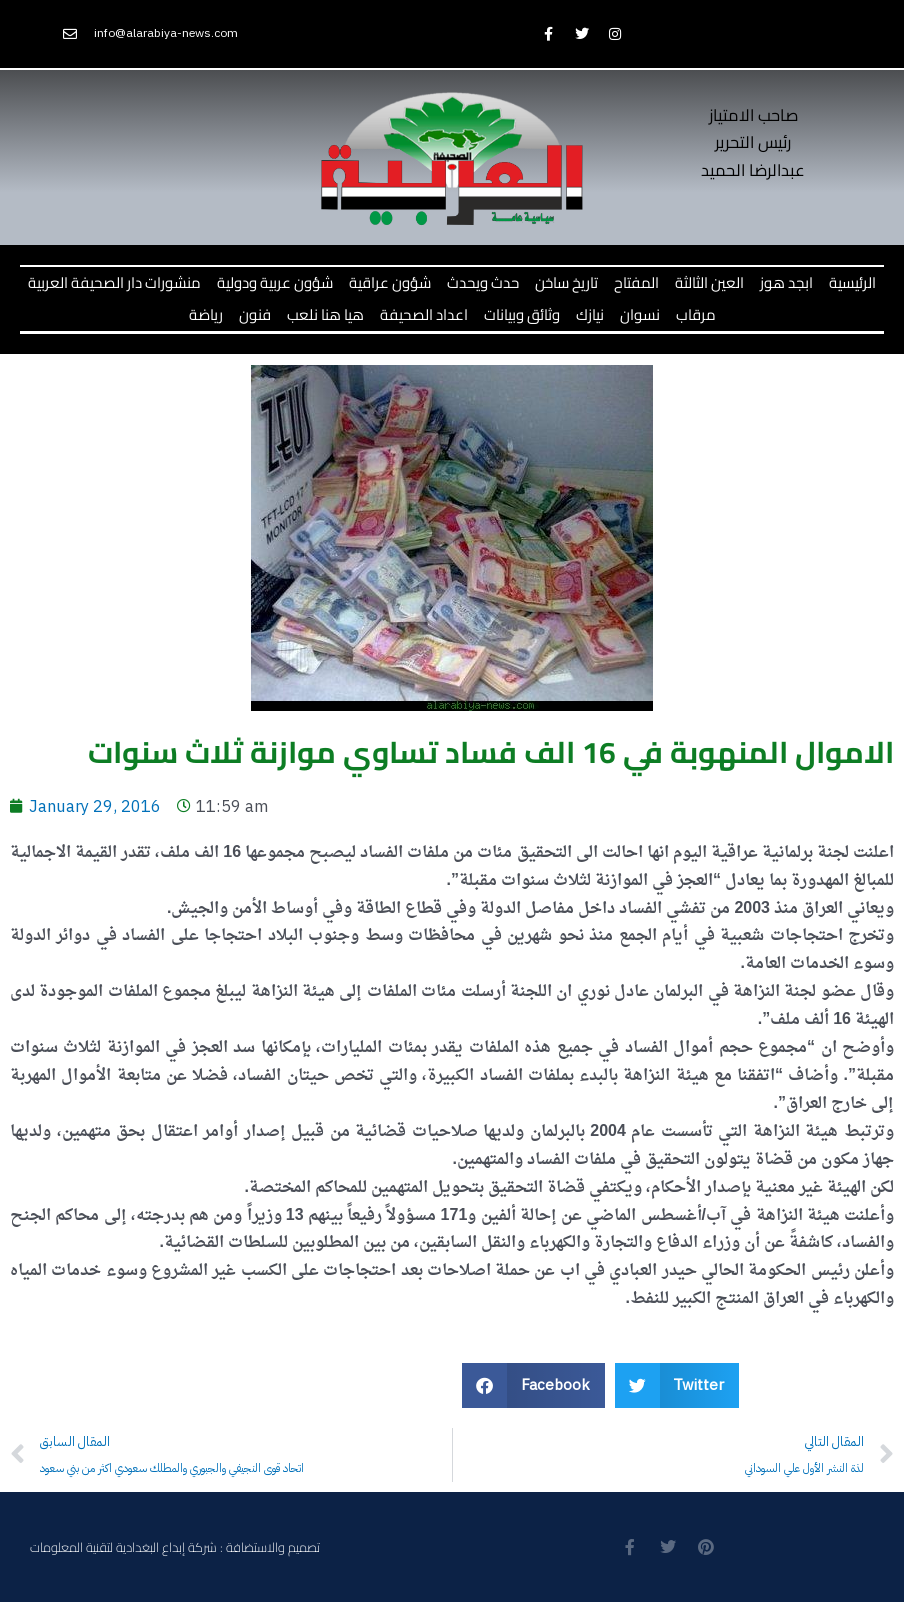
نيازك (590, 314)
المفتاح (636, 282)
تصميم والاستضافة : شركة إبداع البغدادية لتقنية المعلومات (175, 1547)
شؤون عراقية (390, 282)
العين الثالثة (709, 282)
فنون (255, 314)
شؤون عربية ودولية (275, 282)
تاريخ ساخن (566, 282)
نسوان (640, 314)
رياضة (206, 314)
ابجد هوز (786, 282)
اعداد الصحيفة (424, 314)
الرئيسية (852, 282)
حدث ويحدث (483, 282)
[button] (533, 1385)
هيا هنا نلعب (325, 314)
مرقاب (696, 314)
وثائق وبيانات (522, 314)
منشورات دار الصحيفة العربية (114, 282)
